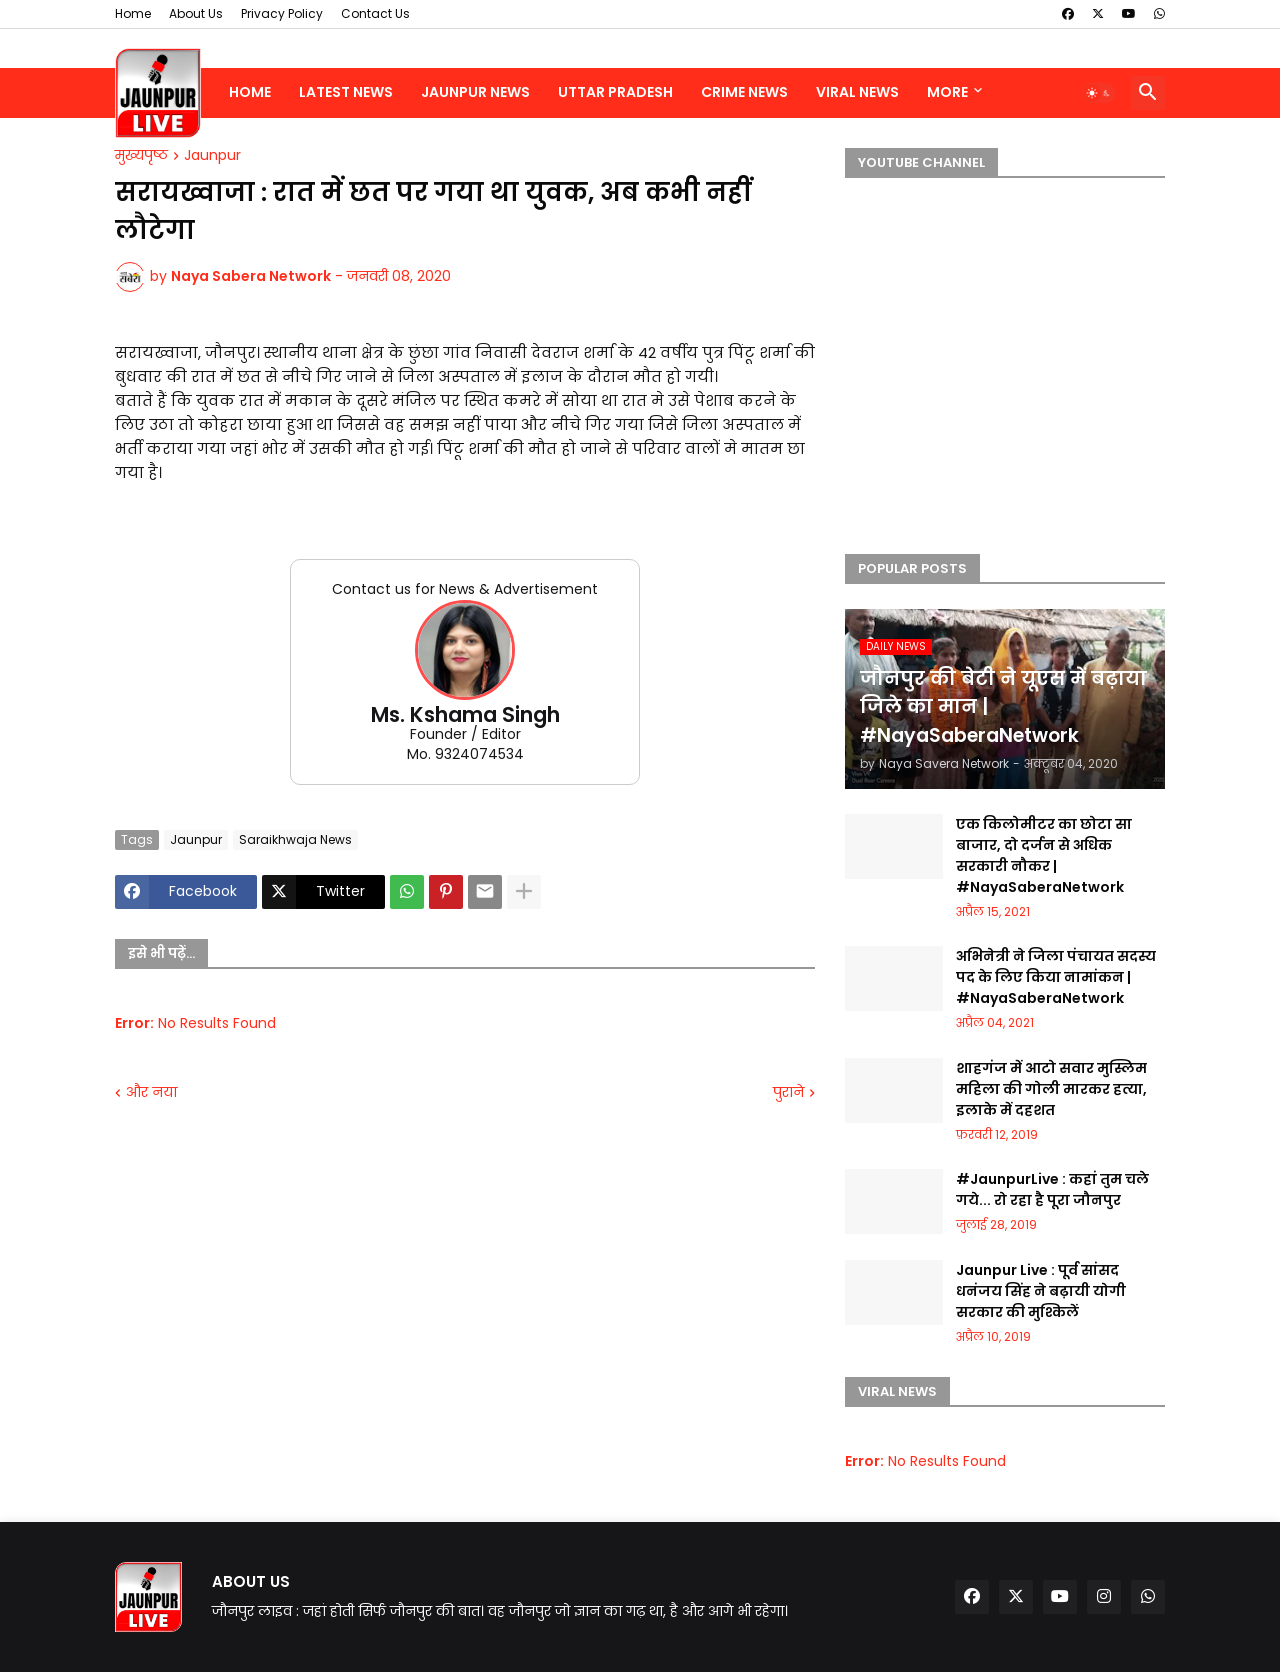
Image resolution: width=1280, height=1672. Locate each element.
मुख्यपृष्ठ (141, 156)
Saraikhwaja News (295, 839)
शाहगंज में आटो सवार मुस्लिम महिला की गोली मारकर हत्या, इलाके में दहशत (1051, 1089)
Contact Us (375, 13)
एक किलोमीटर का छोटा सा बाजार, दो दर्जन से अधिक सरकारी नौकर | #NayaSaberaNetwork (1044, 855)
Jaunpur (212, 156)
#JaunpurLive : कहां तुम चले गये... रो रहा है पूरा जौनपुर (1052, 1189)
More (947, 92)
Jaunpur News (475, 92)
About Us (196, 13)
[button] (1099, 93)
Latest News (346, 92)
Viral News (857, 92)
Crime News (744, 92)
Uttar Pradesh (615, 92)
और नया (151, 1092)
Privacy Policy (282, 13)
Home (133, 13)
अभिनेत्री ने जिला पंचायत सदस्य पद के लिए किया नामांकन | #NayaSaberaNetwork (1056, 977)
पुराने (788, 1092)
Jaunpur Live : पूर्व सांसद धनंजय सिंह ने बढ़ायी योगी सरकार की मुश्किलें (1041, 1291)
